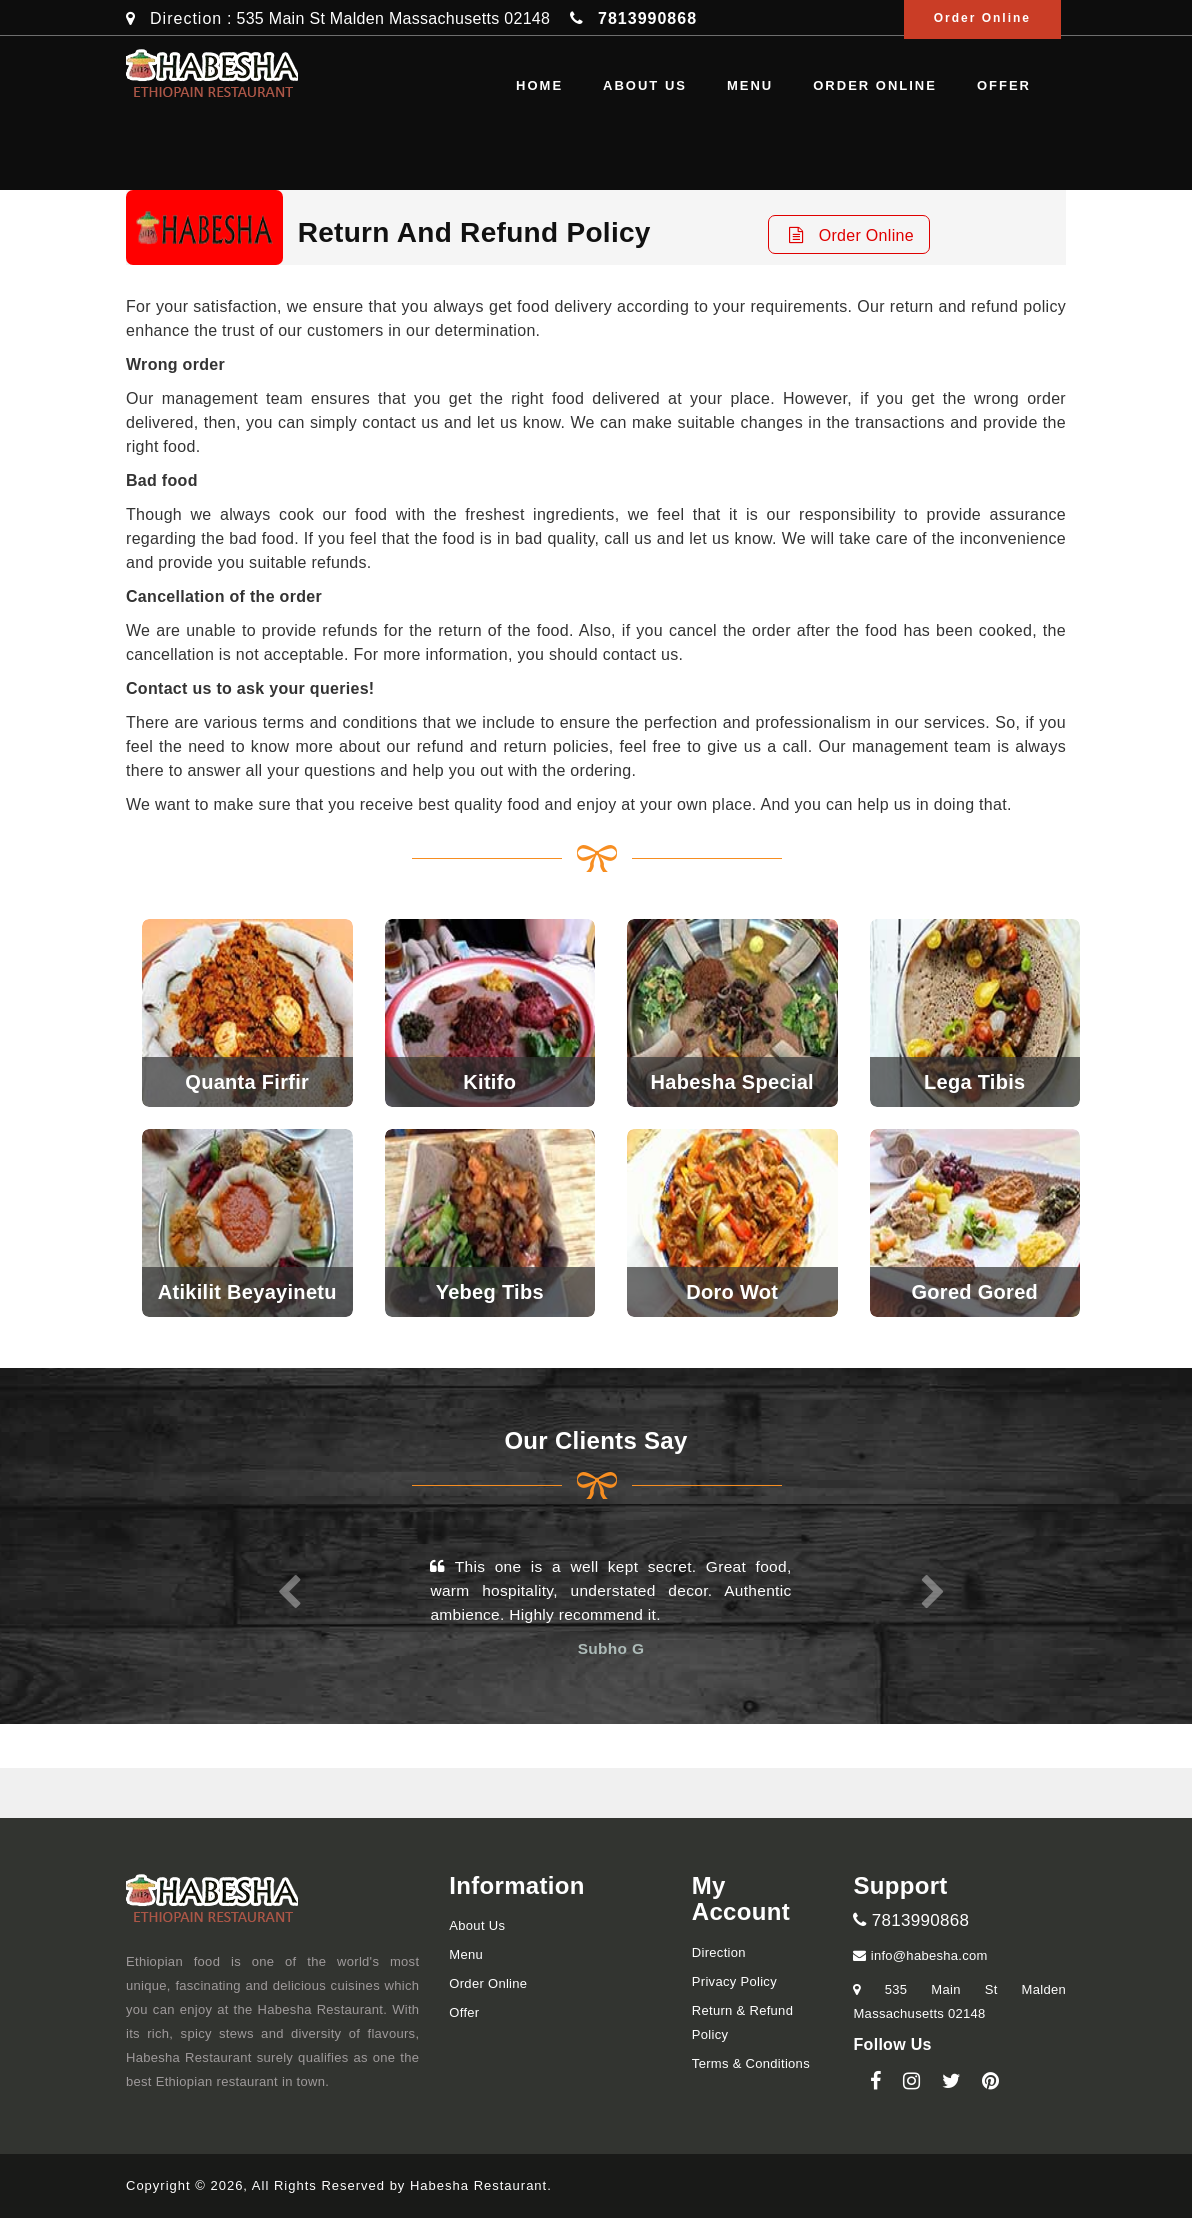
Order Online (875, 85)
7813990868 (911, 1920)
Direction (186, 18)
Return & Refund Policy (742, 2022)
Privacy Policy (734, 1981)
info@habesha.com (920, 1955)
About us (645, 85)
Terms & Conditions (751, 2063)
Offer (1004, 85)
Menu (750, 85)
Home (539, 85)
